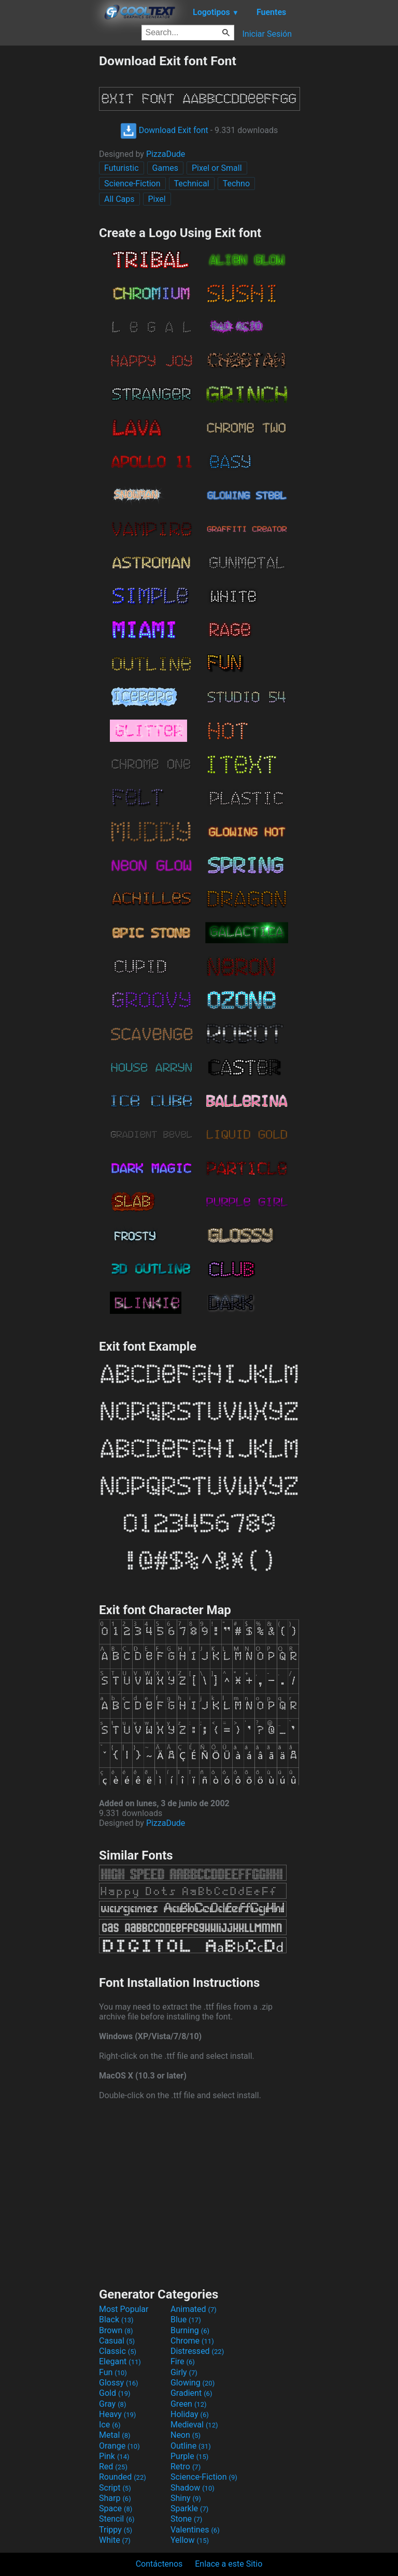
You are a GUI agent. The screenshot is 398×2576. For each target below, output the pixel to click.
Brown (116, 2330)
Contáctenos (159, 2564)
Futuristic (121, 168)
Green (188, 2404)
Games (165, 168)
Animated (193, 2309)
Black (116, 2319)
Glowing (192, 2383)
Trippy (115, 2530)
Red (113, 2466)
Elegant (120, 2361)
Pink (114, 2456)
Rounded (122, 2477)
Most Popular (124, 2309)
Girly (183, 2372)
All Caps (119, 199)
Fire (182, 2361)
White (115, 2540)
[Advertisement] (49, 208)
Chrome (192, 2341)
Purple (189, 2456)
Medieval (194, 2424)
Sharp (115, 2498)
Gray (112, 2404)
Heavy (117, 2414)
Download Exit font (164, 130)
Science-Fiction (132, 183)
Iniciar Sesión (267, 34)
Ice (109, 2424)
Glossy (118, 2383)
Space (115, 2508)
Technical (191, 183)
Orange (119, 2446)
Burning (189, 2330)
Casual (117, 2341)
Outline (190, 2446)
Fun (113, 2372)
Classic (117, 2351)
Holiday (189, 2414)
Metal (115, 2435)
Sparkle (189, 2508)
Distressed (197, 2351)
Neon (185, 2435)
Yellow (189, 2540)
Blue (185, 2319)
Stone (186, 2519)
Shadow (192, 2488)
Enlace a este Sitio (228, 2564)
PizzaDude (165, 154)
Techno (236, 183)
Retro (185, 2466)
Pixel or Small (217, 168)
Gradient (191, 2393)
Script (115, 2488)
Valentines (195, 2530)
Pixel (157, 199)
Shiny (185, 2498)
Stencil (116, 2519)
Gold (115, 2393)
